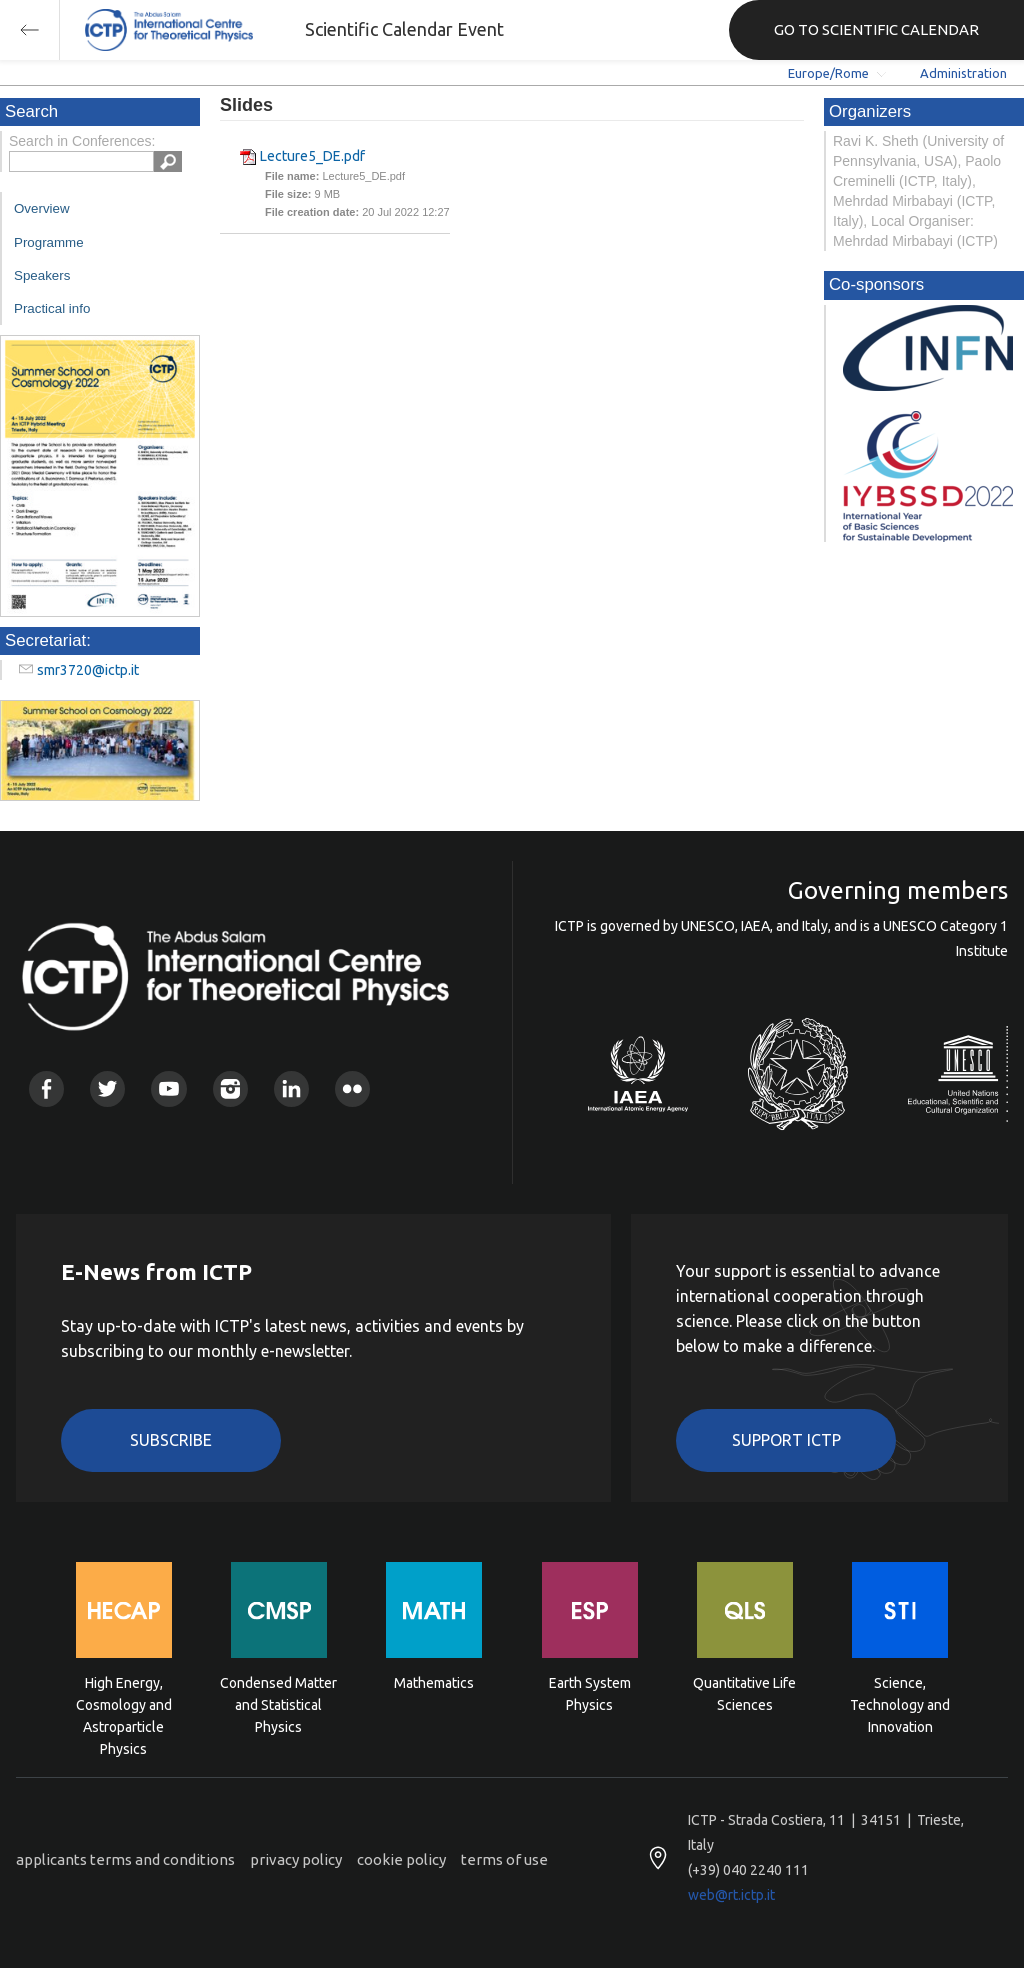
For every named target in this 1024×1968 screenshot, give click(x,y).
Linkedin (291, 1088)
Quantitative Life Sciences (744, 1694)
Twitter (107, 1088)
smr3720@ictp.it (88, 670)
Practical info (52, 308)
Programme (49, 242)
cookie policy (401, 1859)
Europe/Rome (828, 73)
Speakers (42, 275)
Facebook (46, 1088)
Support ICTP (786, 1440)
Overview (42, 208)
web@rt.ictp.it (731, 1895)
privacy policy (296, 1859)
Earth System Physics (590, 1694)
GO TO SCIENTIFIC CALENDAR (876, 29)
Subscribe (171, 1440)
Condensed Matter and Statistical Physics (278, 1703)
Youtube (168, 1088)
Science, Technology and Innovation (900, 1703)
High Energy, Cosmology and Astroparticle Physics (124, 1703)
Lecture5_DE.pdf (312, 156)
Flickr (352, 1088)
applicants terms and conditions (125, 1859)
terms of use (504, 1859)
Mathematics (434, 1683)
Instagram (230, 1088)
